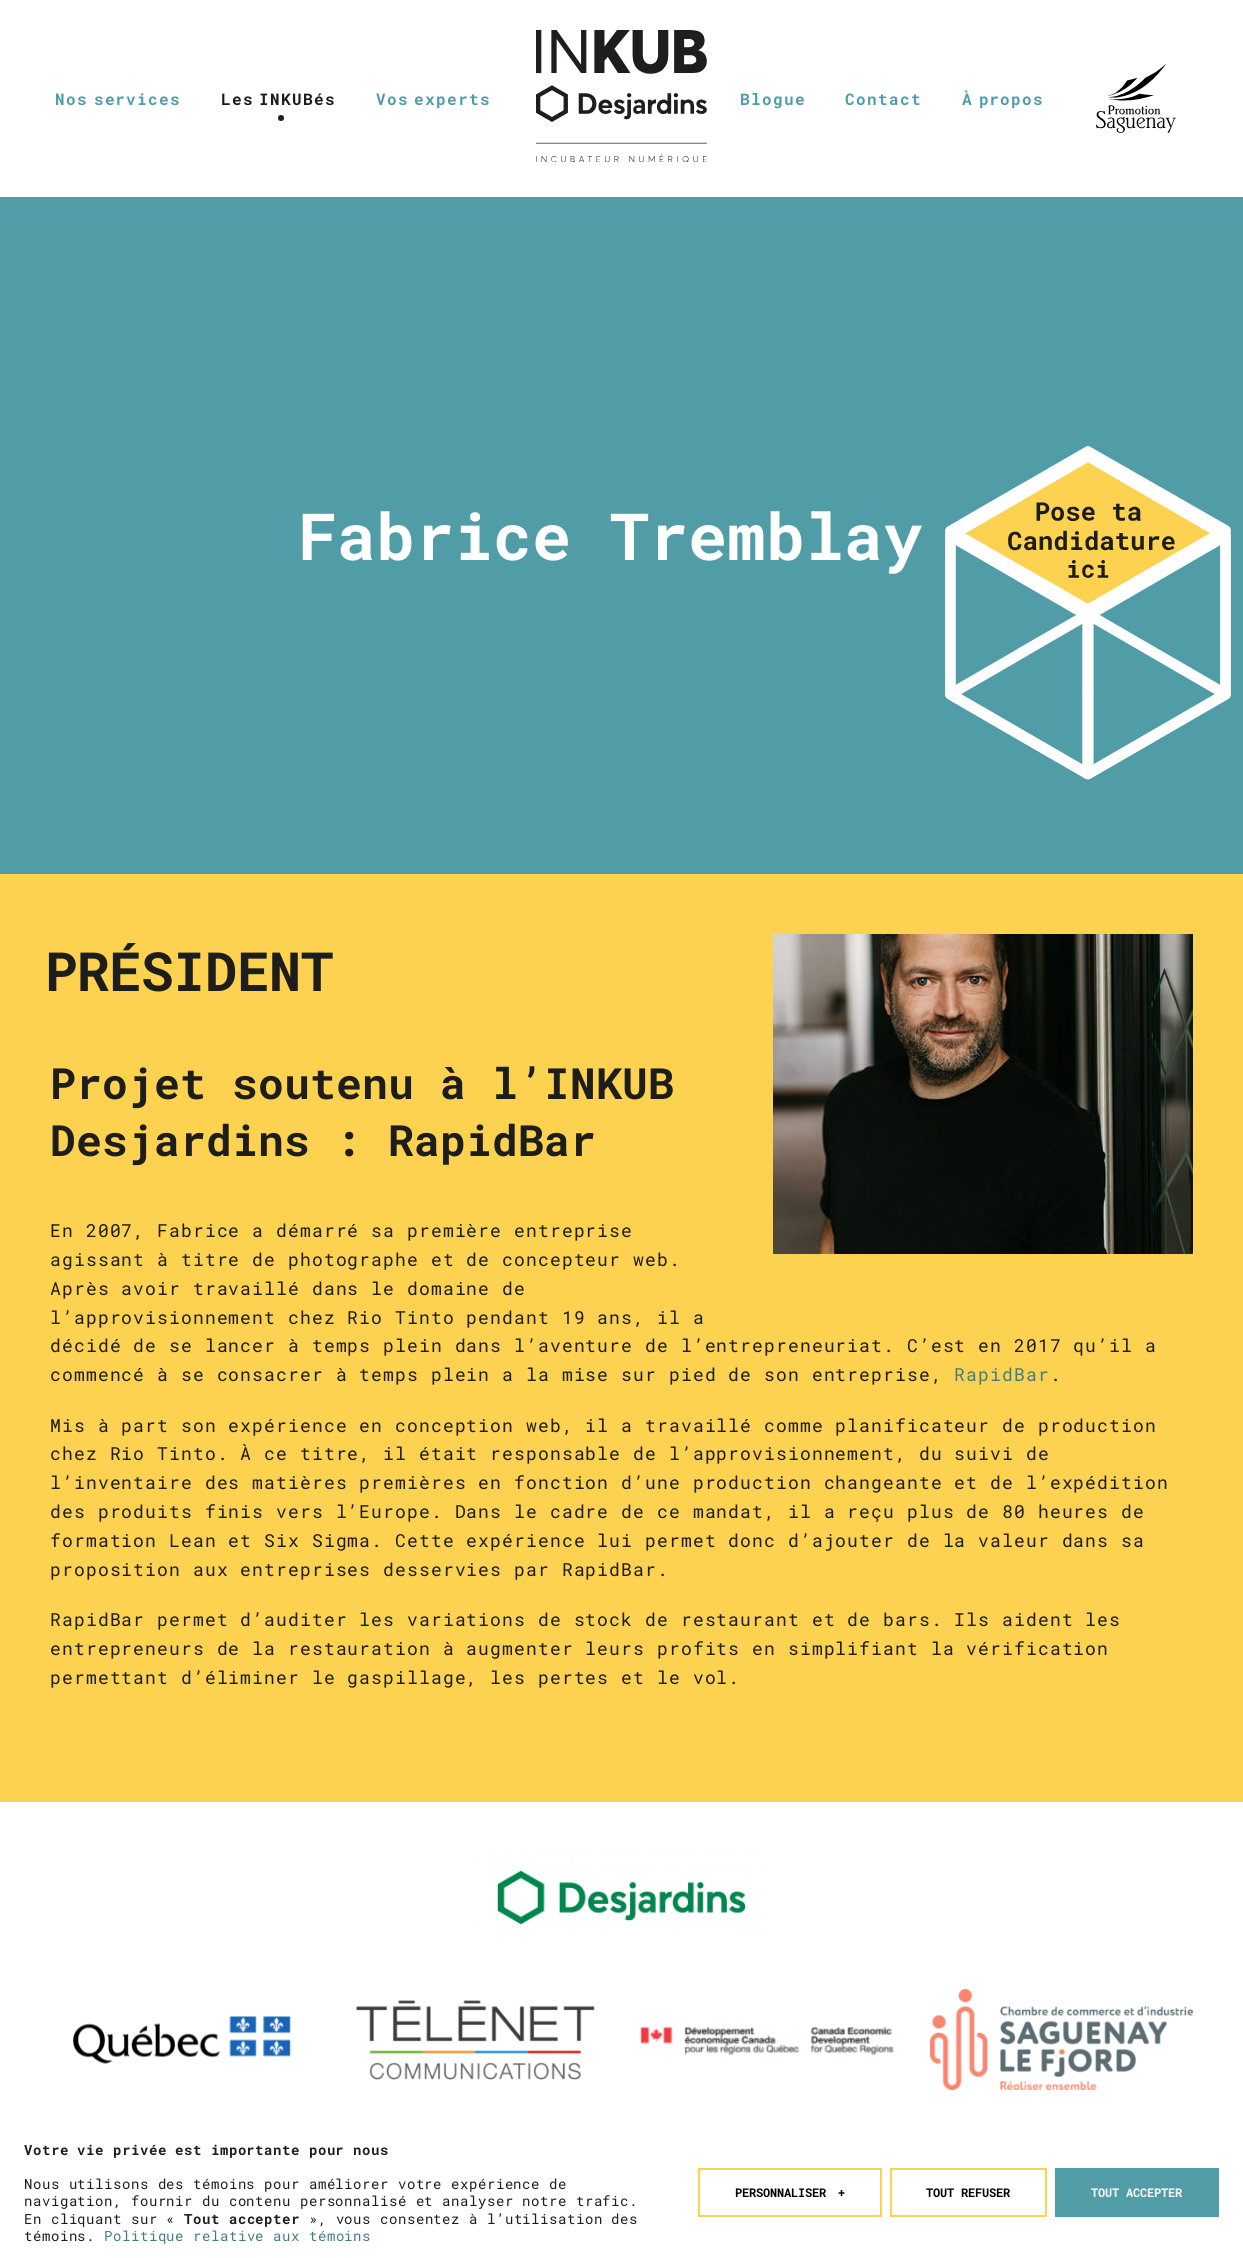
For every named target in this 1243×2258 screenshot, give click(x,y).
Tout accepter (1136, 2182)
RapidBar (1001, 1374)
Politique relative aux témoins (237, 2225)
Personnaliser (790, 2182)
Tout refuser (968, 2182)
